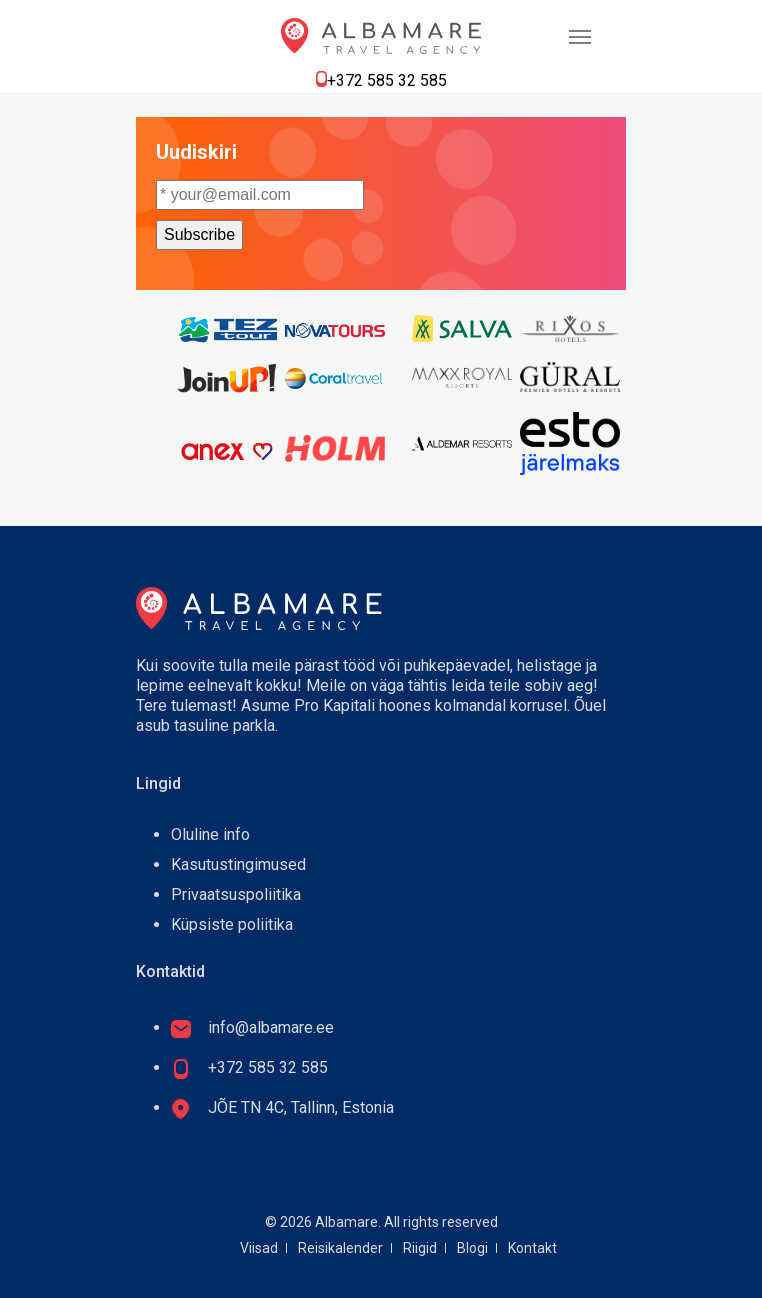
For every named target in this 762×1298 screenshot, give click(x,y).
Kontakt (532, 1248)
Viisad (259, 1248)
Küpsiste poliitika (232, 924)
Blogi (472, 1248)
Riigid (420, 1248)
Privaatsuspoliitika (236, 894)
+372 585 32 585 (387, 80)
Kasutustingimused (238, 864)
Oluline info (210, 834)
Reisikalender (340, 1248)
